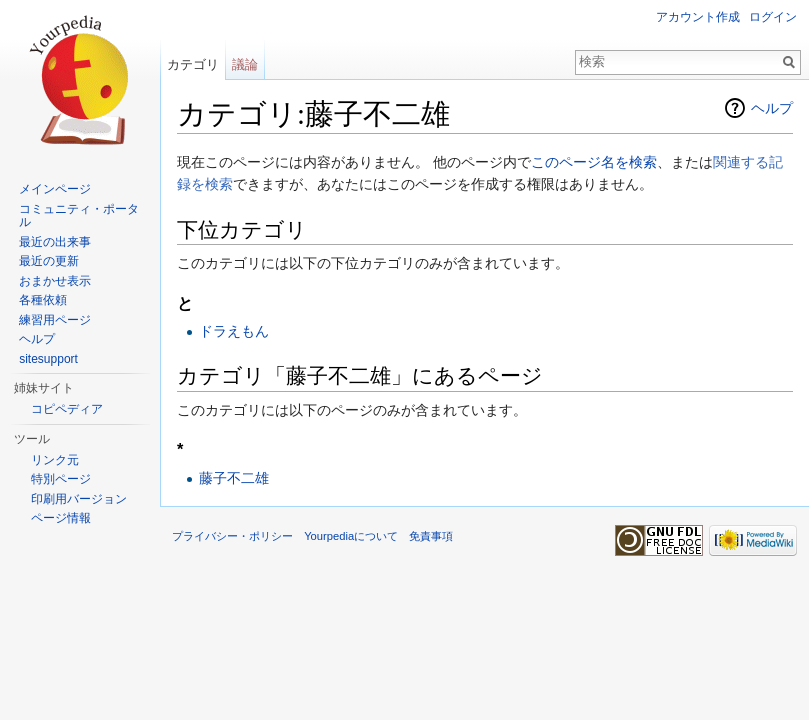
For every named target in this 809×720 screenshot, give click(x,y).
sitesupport (48, 359)
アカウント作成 (698, 17)
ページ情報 (61, 518)
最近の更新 (49, 261)
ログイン (773, 17)
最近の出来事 (55, 242)
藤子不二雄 (234, 478)
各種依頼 (43, 300)
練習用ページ (55, 320)
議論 (245, 64)
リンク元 (55, 460)
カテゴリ (193, 64)
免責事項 (431, 536)
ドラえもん (234, 331)
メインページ (55, 189)
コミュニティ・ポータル (79, 216)
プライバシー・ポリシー (232, 536)
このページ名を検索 (594, 162)
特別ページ (61, 479)
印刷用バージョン (79, 499)
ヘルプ (772, 108)
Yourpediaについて (351, 536)
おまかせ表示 (55, 281)
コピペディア (67, 409)
